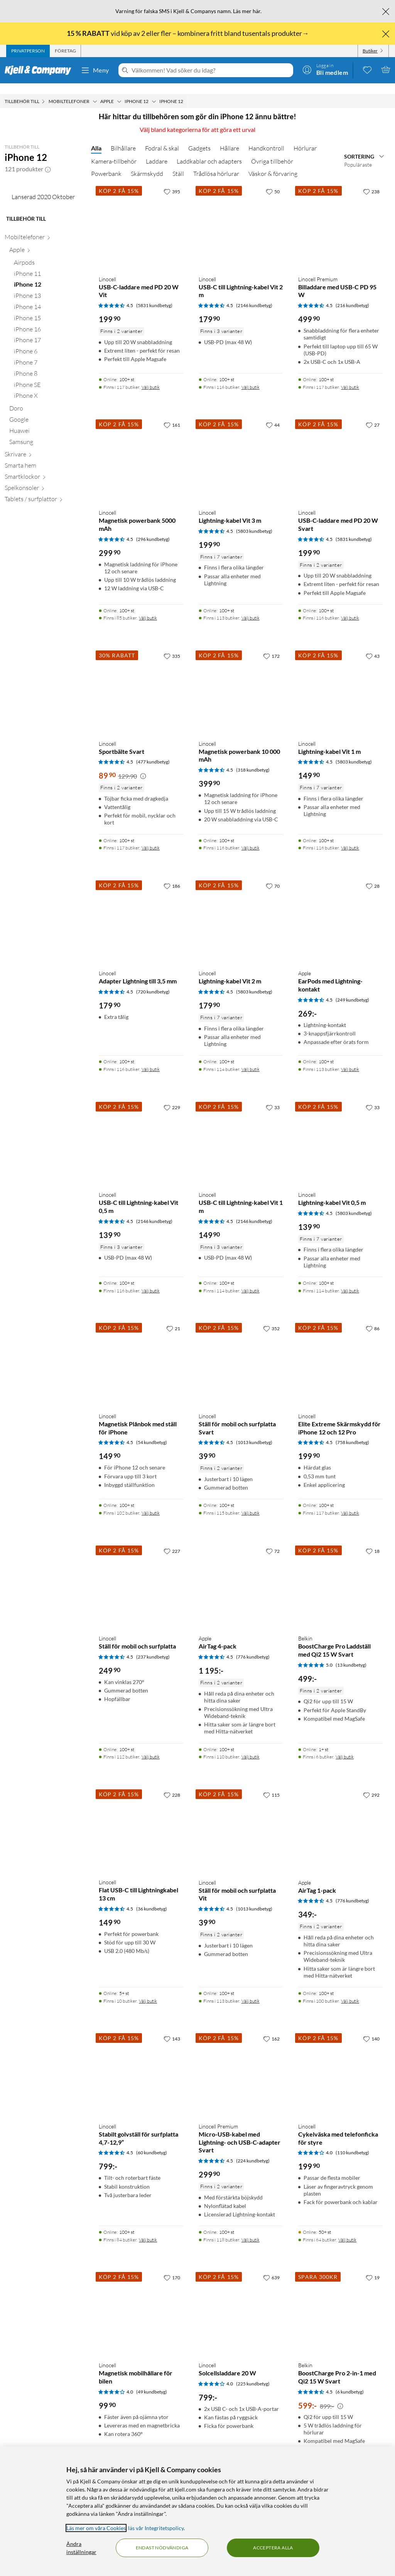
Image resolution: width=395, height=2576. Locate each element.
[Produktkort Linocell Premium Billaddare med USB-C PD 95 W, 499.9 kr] (340, 216)
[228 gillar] (172, 1784)
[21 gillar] (173, 1317)
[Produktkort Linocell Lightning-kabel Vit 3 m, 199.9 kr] (241, 449)
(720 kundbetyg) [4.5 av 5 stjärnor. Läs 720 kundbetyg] (153, 981)
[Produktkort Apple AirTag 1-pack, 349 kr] (340, 1819)
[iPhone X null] (48, 470)
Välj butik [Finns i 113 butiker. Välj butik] (250, 607)
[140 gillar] (371, 2027)
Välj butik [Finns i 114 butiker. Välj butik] (250, 1058)
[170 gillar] (172, 2266)
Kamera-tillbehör (114, 150)
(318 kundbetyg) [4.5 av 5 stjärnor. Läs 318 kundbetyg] (253, 759)
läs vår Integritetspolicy (156, 2528)
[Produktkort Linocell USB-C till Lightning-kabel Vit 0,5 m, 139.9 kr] (141, 1131)
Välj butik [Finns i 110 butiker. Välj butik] (250, 1746)
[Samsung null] (45, 516)
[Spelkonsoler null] (43, 562)
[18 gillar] (373, 1540)
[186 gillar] (172, 875)
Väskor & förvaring (272, 163)
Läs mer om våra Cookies (96, 2528)
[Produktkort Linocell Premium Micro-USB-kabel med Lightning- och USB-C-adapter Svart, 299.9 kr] (241, 2063)
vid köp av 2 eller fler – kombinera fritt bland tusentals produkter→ (188, 33)
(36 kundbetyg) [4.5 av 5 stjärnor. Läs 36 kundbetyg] (151, 1898)
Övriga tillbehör (272, 150)
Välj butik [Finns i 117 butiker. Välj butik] (151, 376)
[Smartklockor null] (43, 551)
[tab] (28, 51)
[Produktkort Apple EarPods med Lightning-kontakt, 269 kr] (340, 910)
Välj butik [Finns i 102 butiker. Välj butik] (151, 1502)
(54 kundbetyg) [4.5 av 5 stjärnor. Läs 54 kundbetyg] (151, 1431)
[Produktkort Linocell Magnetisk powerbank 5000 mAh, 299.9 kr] (141, 449)
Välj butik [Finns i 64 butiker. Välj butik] (347, 2229)
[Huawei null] (45, 505)
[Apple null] (45, 324)
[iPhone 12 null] (48, 359)
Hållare (229, 137)
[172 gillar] (271, 645)
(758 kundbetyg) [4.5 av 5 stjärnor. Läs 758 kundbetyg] (352, 1431)
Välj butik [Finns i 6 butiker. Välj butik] (345, 1746)
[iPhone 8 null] (48, 448)
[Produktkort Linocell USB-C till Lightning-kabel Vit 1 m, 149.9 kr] (241, 1131)
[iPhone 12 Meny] (154, 90)
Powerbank (106, 163)
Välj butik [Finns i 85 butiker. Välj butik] (148, 607)
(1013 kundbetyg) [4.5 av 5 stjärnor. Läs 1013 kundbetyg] (254, 1431)
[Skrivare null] (43, 529)
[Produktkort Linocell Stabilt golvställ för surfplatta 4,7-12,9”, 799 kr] (141, 2063)
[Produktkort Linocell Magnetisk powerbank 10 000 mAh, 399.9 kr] (241, 680)
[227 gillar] (172, 1540)
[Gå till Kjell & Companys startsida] (40, 70)
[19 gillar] (373, 2266)
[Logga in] (325, 69)
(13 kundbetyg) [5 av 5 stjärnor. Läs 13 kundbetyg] (351, 1654)
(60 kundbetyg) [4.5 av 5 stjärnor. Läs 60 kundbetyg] (151, 2142)
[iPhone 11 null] (48, 348)
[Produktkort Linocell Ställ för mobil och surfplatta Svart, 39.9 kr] (241, 1352)
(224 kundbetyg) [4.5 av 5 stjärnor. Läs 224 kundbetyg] (253, 2150)
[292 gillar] (371, 1784)
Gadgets (199, 137)
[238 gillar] (371, 180)
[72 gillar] (273, 1540)
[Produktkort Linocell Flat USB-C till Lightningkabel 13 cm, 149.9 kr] (141, 1819)
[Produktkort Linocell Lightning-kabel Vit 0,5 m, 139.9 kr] (340, 1131)
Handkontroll (266, 137)
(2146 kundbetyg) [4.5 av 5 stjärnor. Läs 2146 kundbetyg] (254, 294)
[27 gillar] (373, 414)
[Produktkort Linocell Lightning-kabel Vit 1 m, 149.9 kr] (340, 680)
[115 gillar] (271, 1784)
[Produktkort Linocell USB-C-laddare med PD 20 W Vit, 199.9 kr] (141, 216)
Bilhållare (123, 137)
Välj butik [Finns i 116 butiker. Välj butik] (250, 376)
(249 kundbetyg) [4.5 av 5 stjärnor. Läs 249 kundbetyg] (352, 989)
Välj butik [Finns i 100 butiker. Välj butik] (350, 1990)
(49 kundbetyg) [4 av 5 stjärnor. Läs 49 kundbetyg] (151, 2381)
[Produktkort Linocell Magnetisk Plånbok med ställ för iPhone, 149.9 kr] (141, 1352)
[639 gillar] (271, 2266)
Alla (96, 137)
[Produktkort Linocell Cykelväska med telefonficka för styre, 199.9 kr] (340, 2063)
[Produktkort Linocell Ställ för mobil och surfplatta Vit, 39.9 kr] (241, 1819)
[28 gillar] (373, 875)
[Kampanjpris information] (143, 765)
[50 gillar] (273, 180)
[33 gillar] (273, 1096)
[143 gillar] (172, 2027)
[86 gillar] (373, 1317)
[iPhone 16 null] (48, 403)
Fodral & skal (162, 137)
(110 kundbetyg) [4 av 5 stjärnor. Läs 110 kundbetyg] (352, 2142)
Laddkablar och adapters (209, 150)
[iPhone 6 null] (48, 425)
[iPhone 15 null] (48, 392)
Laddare (156, 150)
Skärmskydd (147, 163)
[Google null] (45, 494)
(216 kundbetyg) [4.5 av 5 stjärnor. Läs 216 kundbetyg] (352, 294)
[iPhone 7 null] (48, 437)
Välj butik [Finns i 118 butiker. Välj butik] (250, 2229)
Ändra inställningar (81, 2548)
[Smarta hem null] (43, 540)
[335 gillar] (172, 645)
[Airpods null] (48, 337)
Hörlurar (305, 137)
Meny (95, 70)
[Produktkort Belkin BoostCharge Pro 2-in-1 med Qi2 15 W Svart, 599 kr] (340, 2302)
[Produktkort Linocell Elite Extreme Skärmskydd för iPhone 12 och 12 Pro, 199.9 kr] (340, 1352)
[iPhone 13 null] (48, 370)
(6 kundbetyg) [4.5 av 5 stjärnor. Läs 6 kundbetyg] (350, 2381)
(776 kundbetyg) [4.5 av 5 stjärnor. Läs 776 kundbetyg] (253, 1646)
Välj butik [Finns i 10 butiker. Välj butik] (148, 1990)
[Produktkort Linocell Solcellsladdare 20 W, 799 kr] (241, 2302)
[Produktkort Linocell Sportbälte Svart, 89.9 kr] (141, 680)
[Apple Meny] (119, 90)
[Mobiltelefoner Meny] (95, 90)
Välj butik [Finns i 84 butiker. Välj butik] (148, 2229)
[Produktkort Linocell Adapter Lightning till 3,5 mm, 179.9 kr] (141, 910)
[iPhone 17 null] (48, 415)
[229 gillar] (172, 1096)
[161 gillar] (172, 414)
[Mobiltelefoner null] (43, 311)
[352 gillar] (271, 1317)
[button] (47, 158)
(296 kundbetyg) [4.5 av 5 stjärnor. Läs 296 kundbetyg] (153, 528)
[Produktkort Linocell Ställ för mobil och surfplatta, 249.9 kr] (141, 1575)
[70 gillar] (273, 875)
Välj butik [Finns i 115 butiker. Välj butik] (250, 1502)
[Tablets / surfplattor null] (43, 573)
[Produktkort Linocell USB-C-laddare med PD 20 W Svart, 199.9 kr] (340, 449)
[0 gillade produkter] (367, 69)
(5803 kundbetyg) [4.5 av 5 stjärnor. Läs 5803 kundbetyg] (254, 520)
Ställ (178, 163)
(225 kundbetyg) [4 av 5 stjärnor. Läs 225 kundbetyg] (253, 2373)
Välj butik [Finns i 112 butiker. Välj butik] (151, 1746)
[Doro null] (45, 482)
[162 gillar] (271, 2027)
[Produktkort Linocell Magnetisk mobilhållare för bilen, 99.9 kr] (141, 2302)
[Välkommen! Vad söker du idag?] (211, 70)
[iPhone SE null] (48, 459)
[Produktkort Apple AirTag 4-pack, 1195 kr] (241, 1575)
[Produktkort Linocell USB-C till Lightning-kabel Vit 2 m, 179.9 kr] (241, 216)
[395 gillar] (172, 180)
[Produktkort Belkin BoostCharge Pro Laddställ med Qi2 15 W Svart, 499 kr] (340, 1575)
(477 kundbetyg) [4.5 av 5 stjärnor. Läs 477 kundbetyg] (153, 751)
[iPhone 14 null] (48, 381)
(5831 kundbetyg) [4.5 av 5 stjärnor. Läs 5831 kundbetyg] (154, 294)
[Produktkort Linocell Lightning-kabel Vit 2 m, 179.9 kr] (241, 910)
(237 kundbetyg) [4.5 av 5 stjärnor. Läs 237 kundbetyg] (153, 1646)
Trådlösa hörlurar (216, 163)
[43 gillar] (373, 645)
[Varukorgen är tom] (385, 69)
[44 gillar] (273, 414)
